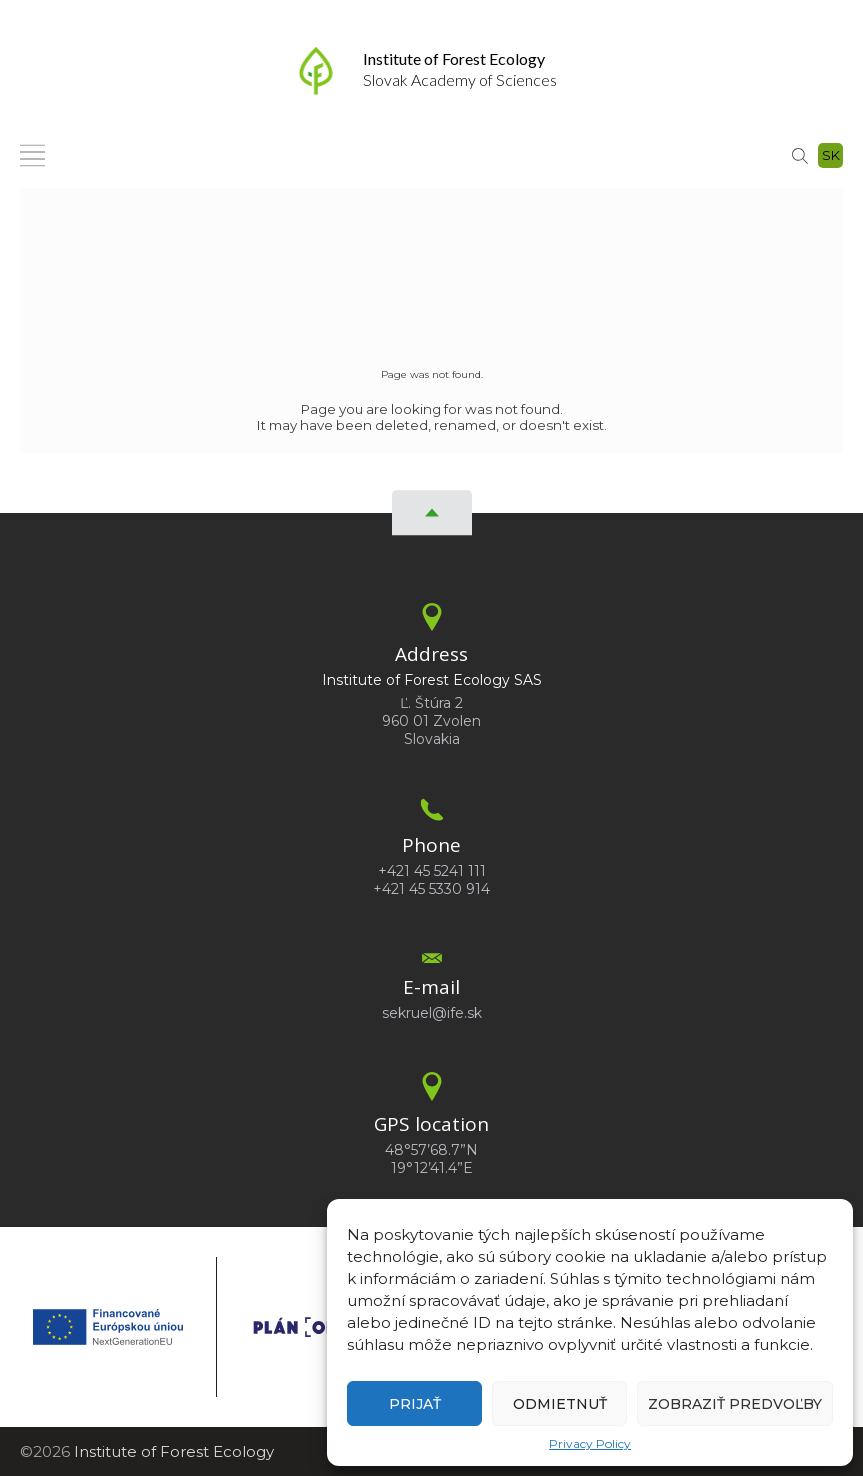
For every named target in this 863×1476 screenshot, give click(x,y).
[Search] (800, 154)
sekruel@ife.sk (432, 1013)
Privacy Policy (590, 1443)
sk (831, 155)
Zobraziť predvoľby (735, 1404)
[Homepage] (316, 70)
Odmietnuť (560, 1404)
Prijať (415, 1404)
